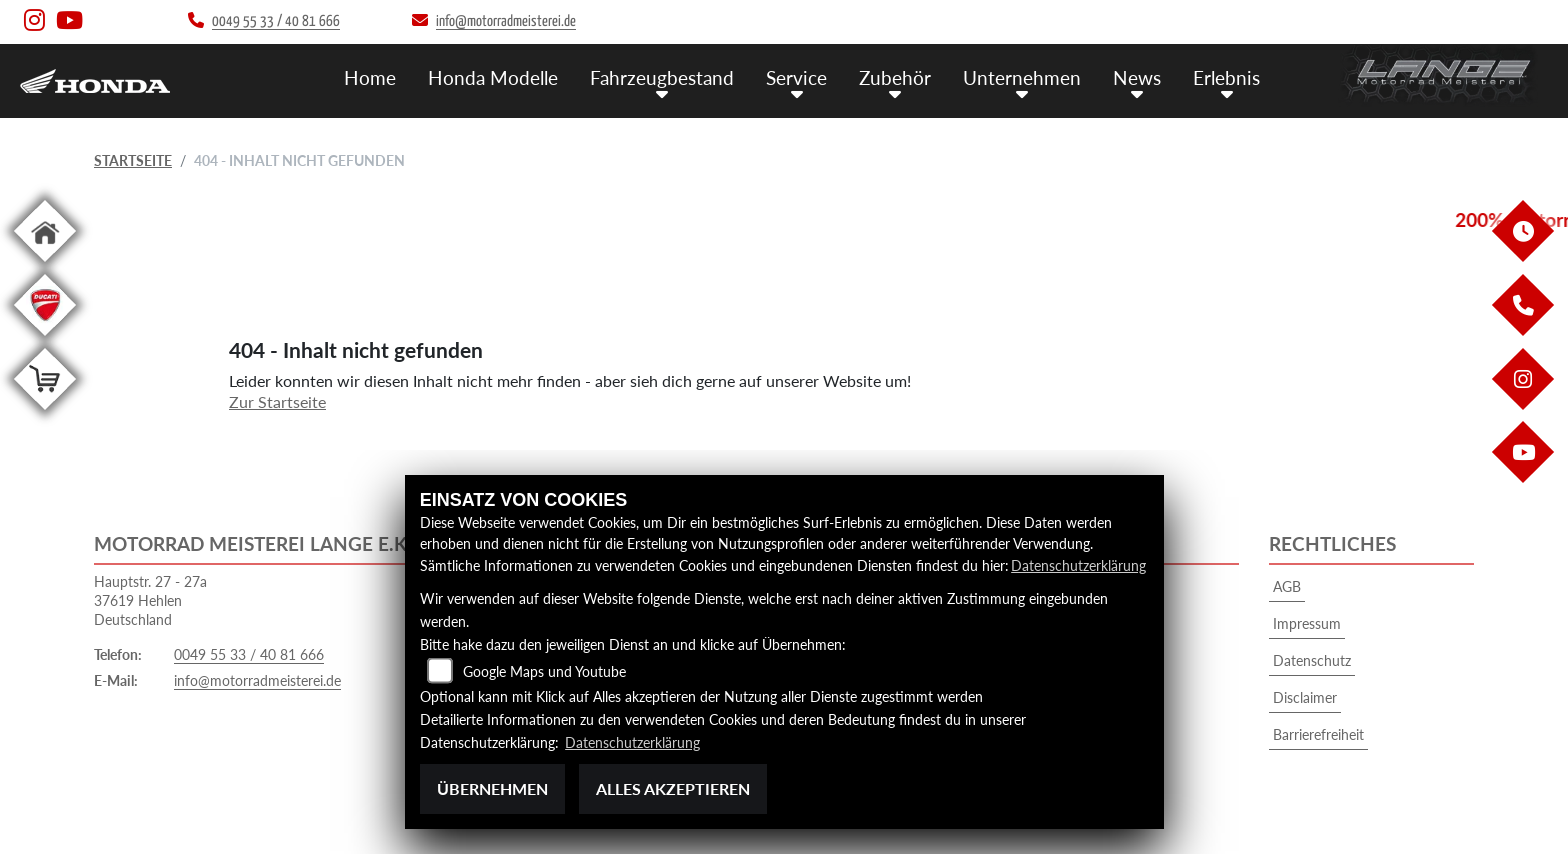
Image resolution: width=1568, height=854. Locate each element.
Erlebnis (1226, 77)
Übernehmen (492, 788)
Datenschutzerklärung (1078, 565)
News (1137, 77)
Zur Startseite (277, 401)
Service (796, 77)
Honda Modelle (493, 77)
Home (370, 77)
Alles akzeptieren (673, 788)
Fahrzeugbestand (662, 77)
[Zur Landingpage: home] (45, 265)
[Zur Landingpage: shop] (45, 413)
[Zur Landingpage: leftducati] (45, 339)
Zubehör (895, 77)
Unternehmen (1022, 77)
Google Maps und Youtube (544, 671)
